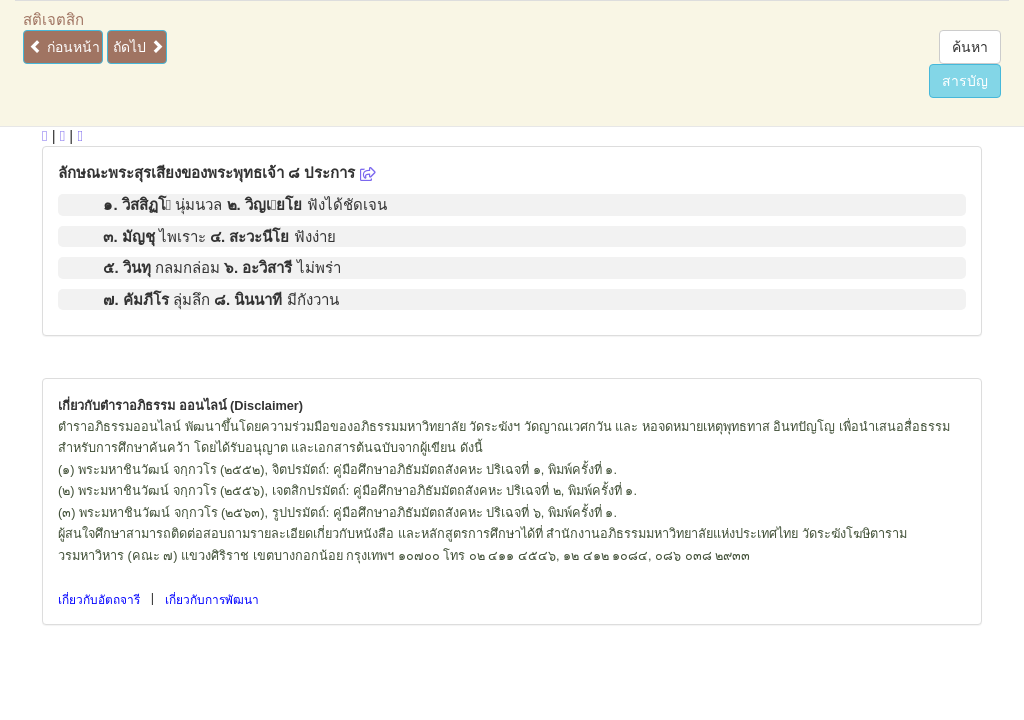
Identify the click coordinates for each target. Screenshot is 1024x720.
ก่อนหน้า (64, 47)
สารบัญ (965, 81)
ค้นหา (970, 47)
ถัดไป (138, 47)
